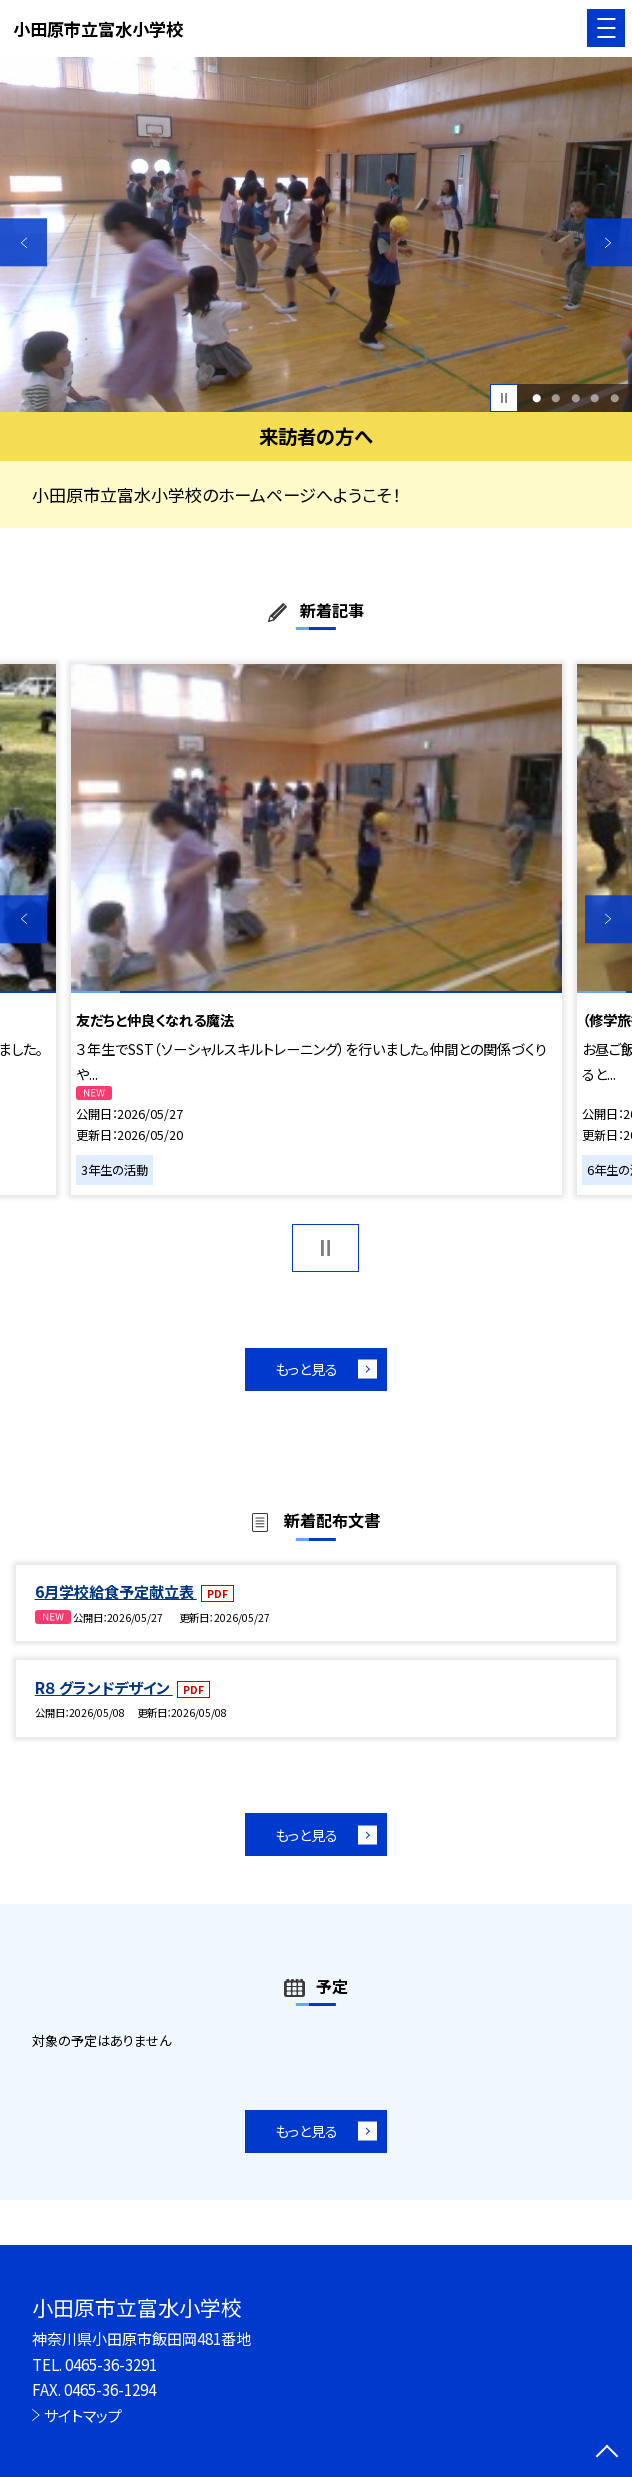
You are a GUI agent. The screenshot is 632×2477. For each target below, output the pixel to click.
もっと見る (306, 1369)
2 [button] (555, 397)
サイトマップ (83, 2415)
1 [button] (536, 397)
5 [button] (614, 397)
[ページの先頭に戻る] (607, 2453)
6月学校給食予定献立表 (116, 1591)
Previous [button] (23, 242)
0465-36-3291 (111, 2364)
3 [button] (575, 397)
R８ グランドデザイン (104, 1687)
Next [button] (608, 242)
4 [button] (594, 397)
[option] (316, 235)
